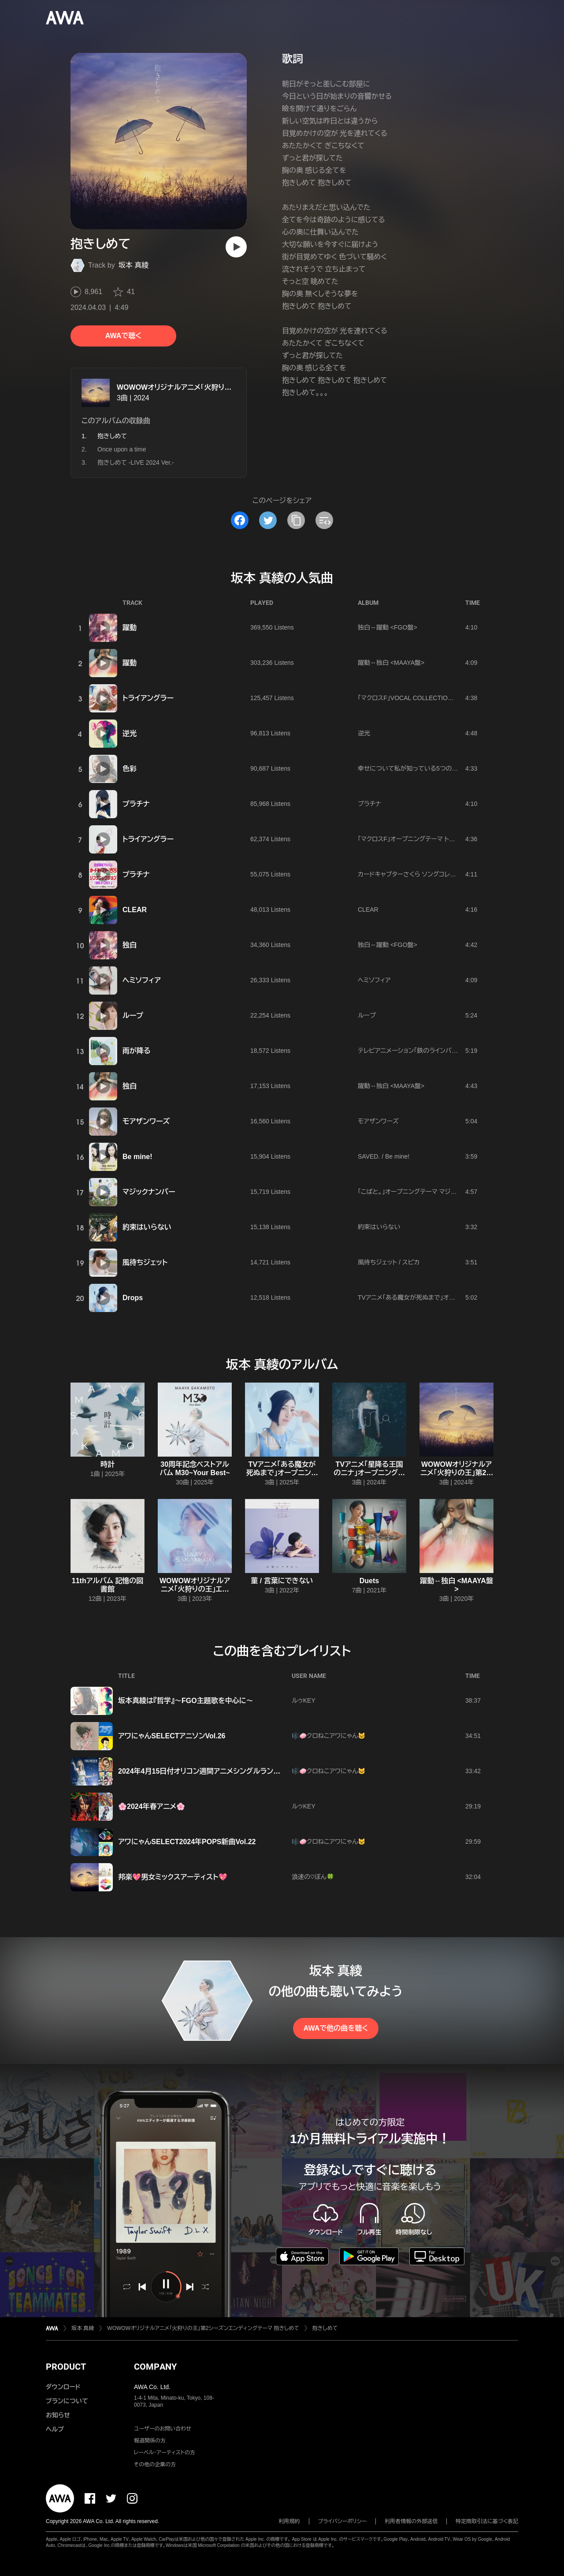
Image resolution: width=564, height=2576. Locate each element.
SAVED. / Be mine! (383, 1156)
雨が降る (136, 1051)
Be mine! (137, 1156)
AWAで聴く (123, 335)
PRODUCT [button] (66, 2366)
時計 (107, 1464)
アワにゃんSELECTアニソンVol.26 (171, 1736)
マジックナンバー (148, 1192)
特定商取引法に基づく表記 (487, 2521)
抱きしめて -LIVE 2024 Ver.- (135, 462)
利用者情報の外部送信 (411, 2521)
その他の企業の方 (155, 2464)
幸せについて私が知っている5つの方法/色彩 (418, 768)
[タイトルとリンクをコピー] (296, 520)
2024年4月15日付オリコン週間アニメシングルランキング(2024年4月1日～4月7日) (245, 1771)
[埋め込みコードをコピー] (324, 520)
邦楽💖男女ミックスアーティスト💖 (172, 1877)
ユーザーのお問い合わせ (162, 2429)
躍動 (129, 627)
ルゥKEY (303, 1700)
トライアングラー (148, 698)
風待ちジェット (144, 1262)
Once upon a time (121, 449)
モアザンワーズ (146, 1121)
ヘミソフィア (141, 980)
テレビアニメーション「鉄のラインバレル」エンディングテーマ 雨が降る (451, 1050)
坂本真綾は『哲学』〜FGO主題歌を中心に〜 (185, 1700)
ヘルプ (55, 2429)
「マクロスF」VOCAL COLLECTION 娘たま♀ (417, 697)
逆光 (129, 733)
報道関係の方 (150, 2441)
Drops (132, 1297)
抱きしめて (325, 2328)
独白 (129, 945)
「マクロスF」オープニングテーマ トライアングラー (423, 839)
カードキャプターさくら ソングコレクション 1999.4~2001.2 (436, 874)
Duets (369, 1580)
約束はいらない (146, 1227)
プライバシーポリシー (342, 2521)
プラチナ (136, 804)
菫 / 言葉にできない (282, 1580)
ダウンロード (63, 2386)
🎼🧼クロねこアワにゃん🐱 (329, 1735)
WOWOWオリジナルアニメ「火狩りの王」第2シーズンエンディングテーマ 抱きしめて (203, 2328)
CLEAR (134, 909)
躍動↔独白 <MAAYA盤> (391, 662)
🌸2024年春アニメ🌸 (151, 1806)
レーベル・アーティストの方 (164, 2452)
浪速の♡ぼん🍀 (313, 1876)
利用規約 (289, 2521)
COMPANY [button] (155, 2366)
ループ (132, 1015)
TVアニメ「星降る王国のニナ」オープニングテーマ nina (369, 1473)
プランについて (67, 2401)
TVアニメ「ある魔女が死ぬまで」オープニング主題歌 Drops (436, 1297)
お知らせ (58, 2415)
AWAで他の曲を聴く (336, 2028)
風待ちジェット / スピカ (388, 1262)
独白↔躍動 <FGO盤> (387, 627)
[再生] (236, 246)
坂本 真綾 (133, 265)
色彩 (129, 768)
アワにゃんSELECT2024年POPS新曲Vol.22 (187, 1841)
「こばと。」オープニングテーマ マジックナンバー (421, 1191)
